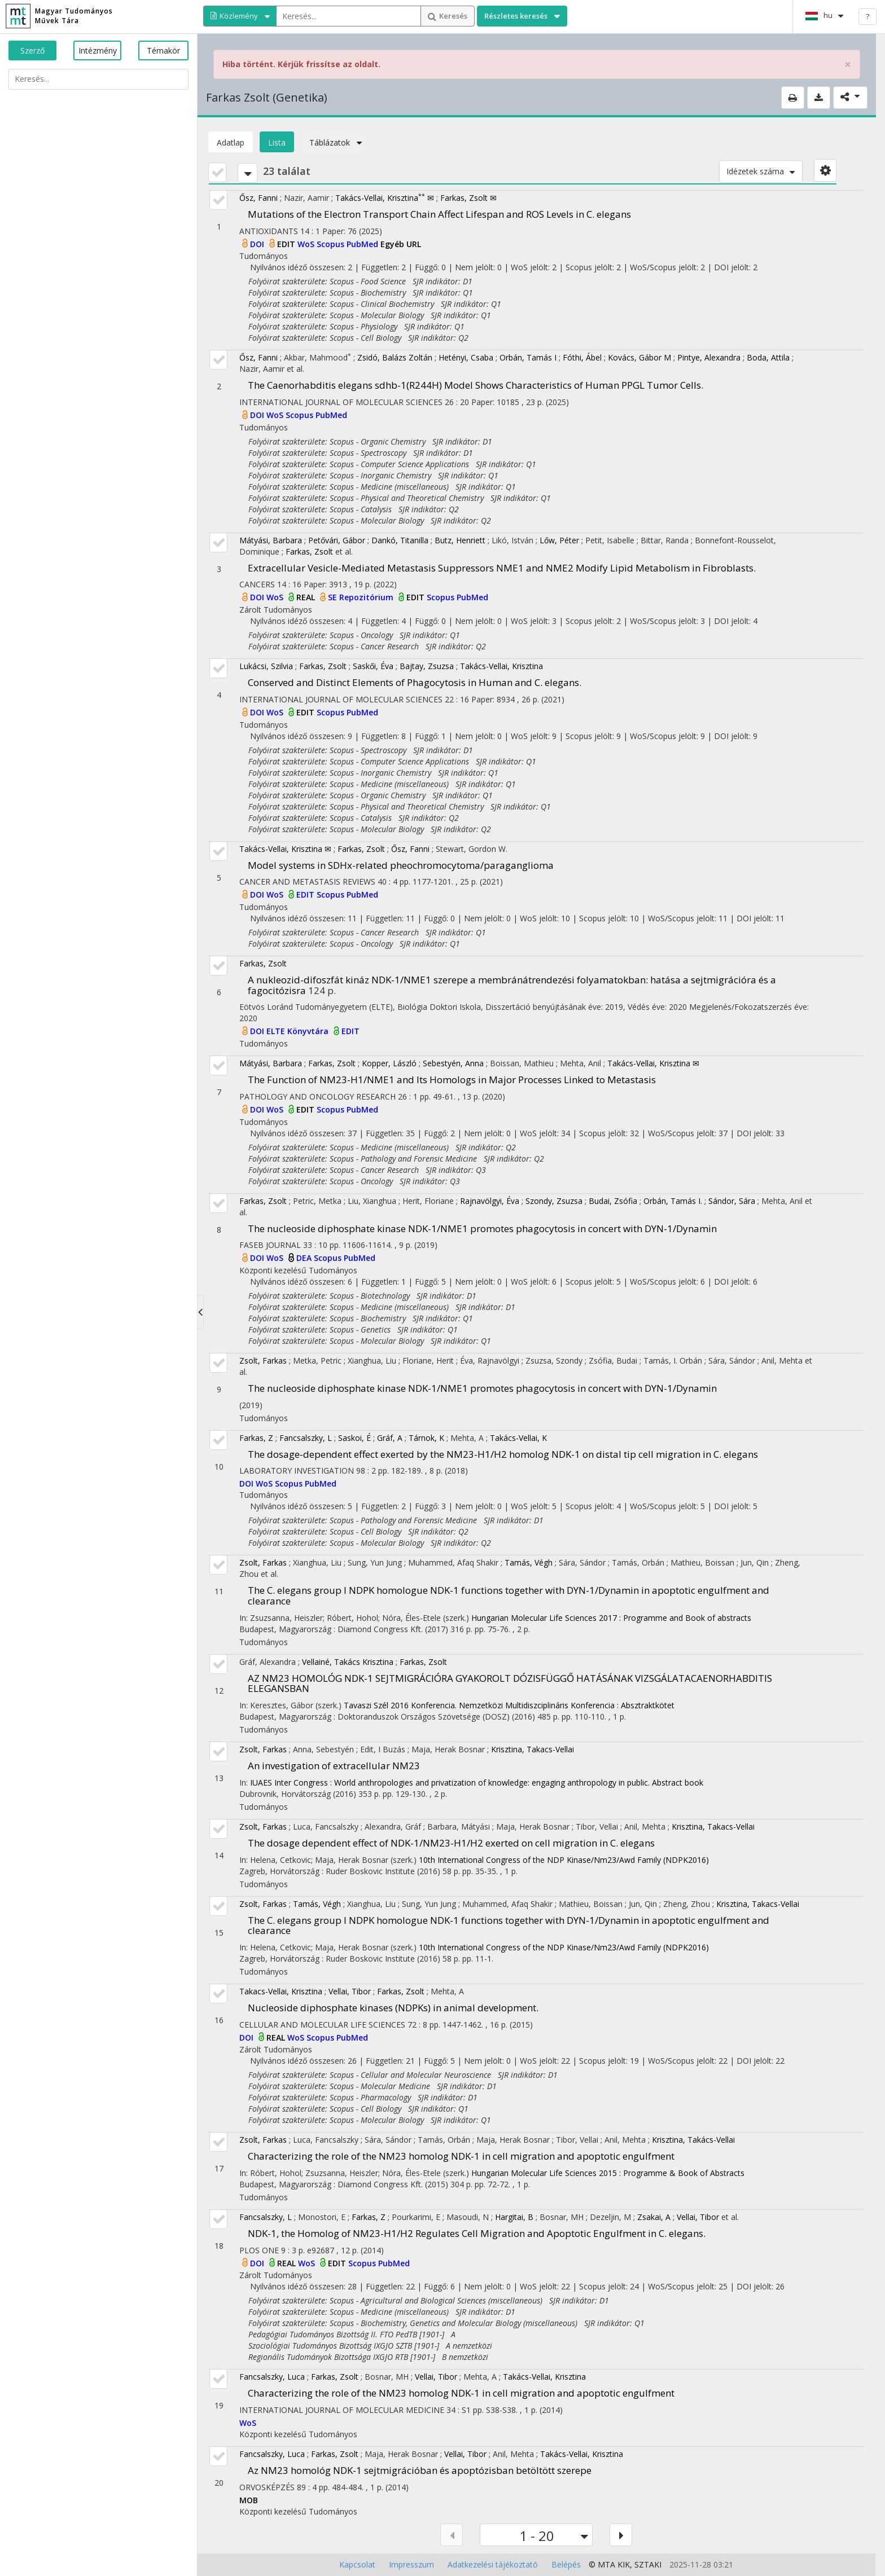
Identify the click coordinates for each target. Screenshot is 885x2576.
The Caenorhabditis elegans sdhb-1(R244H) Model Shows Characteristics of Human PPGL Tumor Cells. (475, 385)
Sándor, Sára (731, 1200)
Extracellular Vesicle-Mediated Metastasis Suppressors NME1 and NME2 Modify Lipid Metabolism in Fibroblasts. (502, 567)
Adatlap (230, 142)
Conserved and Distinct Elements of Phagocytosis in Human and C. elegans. (414, 682)
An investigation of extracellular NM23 (334, 1765)
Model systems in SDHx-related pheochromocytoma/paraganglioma (401, 865)
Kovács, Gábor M (639, 357)
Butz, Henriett (460, 540)
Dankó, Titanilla (399, 540)
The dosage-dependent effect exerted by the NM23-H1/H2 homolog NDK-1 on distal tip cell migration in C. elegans (503, 1454)
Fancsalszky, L (305, 1437)
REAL (306, 597)
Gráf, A (389, 1437)
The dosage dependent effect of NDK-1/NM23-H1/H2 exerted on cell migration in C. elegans (451, 1842)
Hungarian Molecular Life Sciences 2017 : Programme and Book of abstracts (611, 1617)
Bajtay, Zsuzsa (427, 666)
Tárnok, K (426, 1437)
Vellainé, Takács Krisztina (347, 1661)
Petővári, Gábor (336, 540)
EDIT (287, 244)
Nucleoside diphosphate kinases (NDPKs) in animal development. (393, 2007)
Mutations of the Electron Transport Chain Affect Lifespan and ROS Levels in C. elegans (439, 214)
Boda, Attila (768, 357)
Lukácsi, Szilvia (266, 666)
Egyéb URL (400, 244)
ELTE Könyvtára (298, 1031)
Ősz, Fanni (258, 197)
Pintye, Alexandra (709, 357)
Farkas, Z (256, 1437)
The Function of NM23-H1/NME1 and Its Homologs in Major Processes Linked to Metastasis (452, 1079)
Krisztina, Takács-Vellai (693, 2139)
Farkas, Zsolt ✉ (468, 197)
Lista (277, 142)
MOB (248, 2500)
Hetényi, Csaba (466, 357)
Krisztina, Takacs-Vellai (532, 1749)
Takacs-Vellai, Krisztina (280, 1991)
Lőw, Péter (559, 540)
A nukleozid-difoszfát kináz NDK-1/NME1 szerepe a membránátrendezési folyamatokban (512, 985)
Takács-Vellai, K (518, 1437)
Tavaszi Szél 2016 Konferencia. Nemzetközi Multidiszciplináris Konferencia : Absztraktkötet (509, 1705)
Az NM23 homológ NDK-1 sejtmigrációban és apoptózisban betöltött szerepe (420, 2470)
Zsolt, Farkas (263, 1360)
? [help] (867, 16)
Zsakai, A (654, 2217)
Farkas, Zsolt (309, 551)
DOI (258, 244)
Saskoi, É (354, 1437)
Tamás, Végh (529, 1562)
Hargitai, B (514, 2217)
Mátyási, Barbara (270, 540)
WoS (307, 244)
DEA (305, 1257)
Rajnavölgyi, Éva (489, 1200)
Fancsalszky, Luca (272, 2376)
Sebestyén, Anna (453, 1063)
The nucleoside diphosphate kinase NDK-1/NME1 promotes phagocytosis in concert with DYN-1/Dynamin (482, 1228)
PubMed (363, 244)
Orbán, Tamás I (528, 357)
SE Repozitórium (362, 597)
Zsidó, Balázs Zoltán (394, 357)
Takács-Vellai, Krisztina (501, 666)
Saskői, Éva (373, 666)
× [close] (847, 65)
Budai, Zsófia (613, 1200)
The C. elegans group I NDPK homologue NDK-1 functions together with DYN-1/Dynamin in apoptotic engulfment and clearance (508, 1595)
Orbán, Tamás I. (672, 1200)
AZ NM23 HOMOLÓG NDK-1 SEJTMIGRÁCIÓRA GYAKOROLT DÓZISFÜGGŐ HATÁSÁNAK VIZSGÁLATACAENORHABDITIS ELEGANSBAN (510, 1683)
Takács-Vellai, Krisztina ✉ (384, 197)
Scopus (332, 244)
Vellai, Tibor (349, 1991)
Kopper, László (389, 1063)
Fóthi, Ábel (582, 357)
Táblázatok (333, 142)
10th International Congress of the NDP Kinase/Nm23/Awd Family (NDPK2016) (564, 1859)
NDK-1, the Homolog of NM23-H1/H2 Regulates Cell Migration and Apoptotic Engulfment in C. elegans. (477, 2233)
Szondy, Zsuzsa (553, 1200)
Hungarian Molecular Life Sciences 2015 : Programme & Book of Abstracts (607, 2173)
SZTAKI (647, 2564)
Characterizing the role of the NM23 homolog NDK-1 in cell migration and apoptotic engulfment (461, 2155)
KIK (623, 2564)
